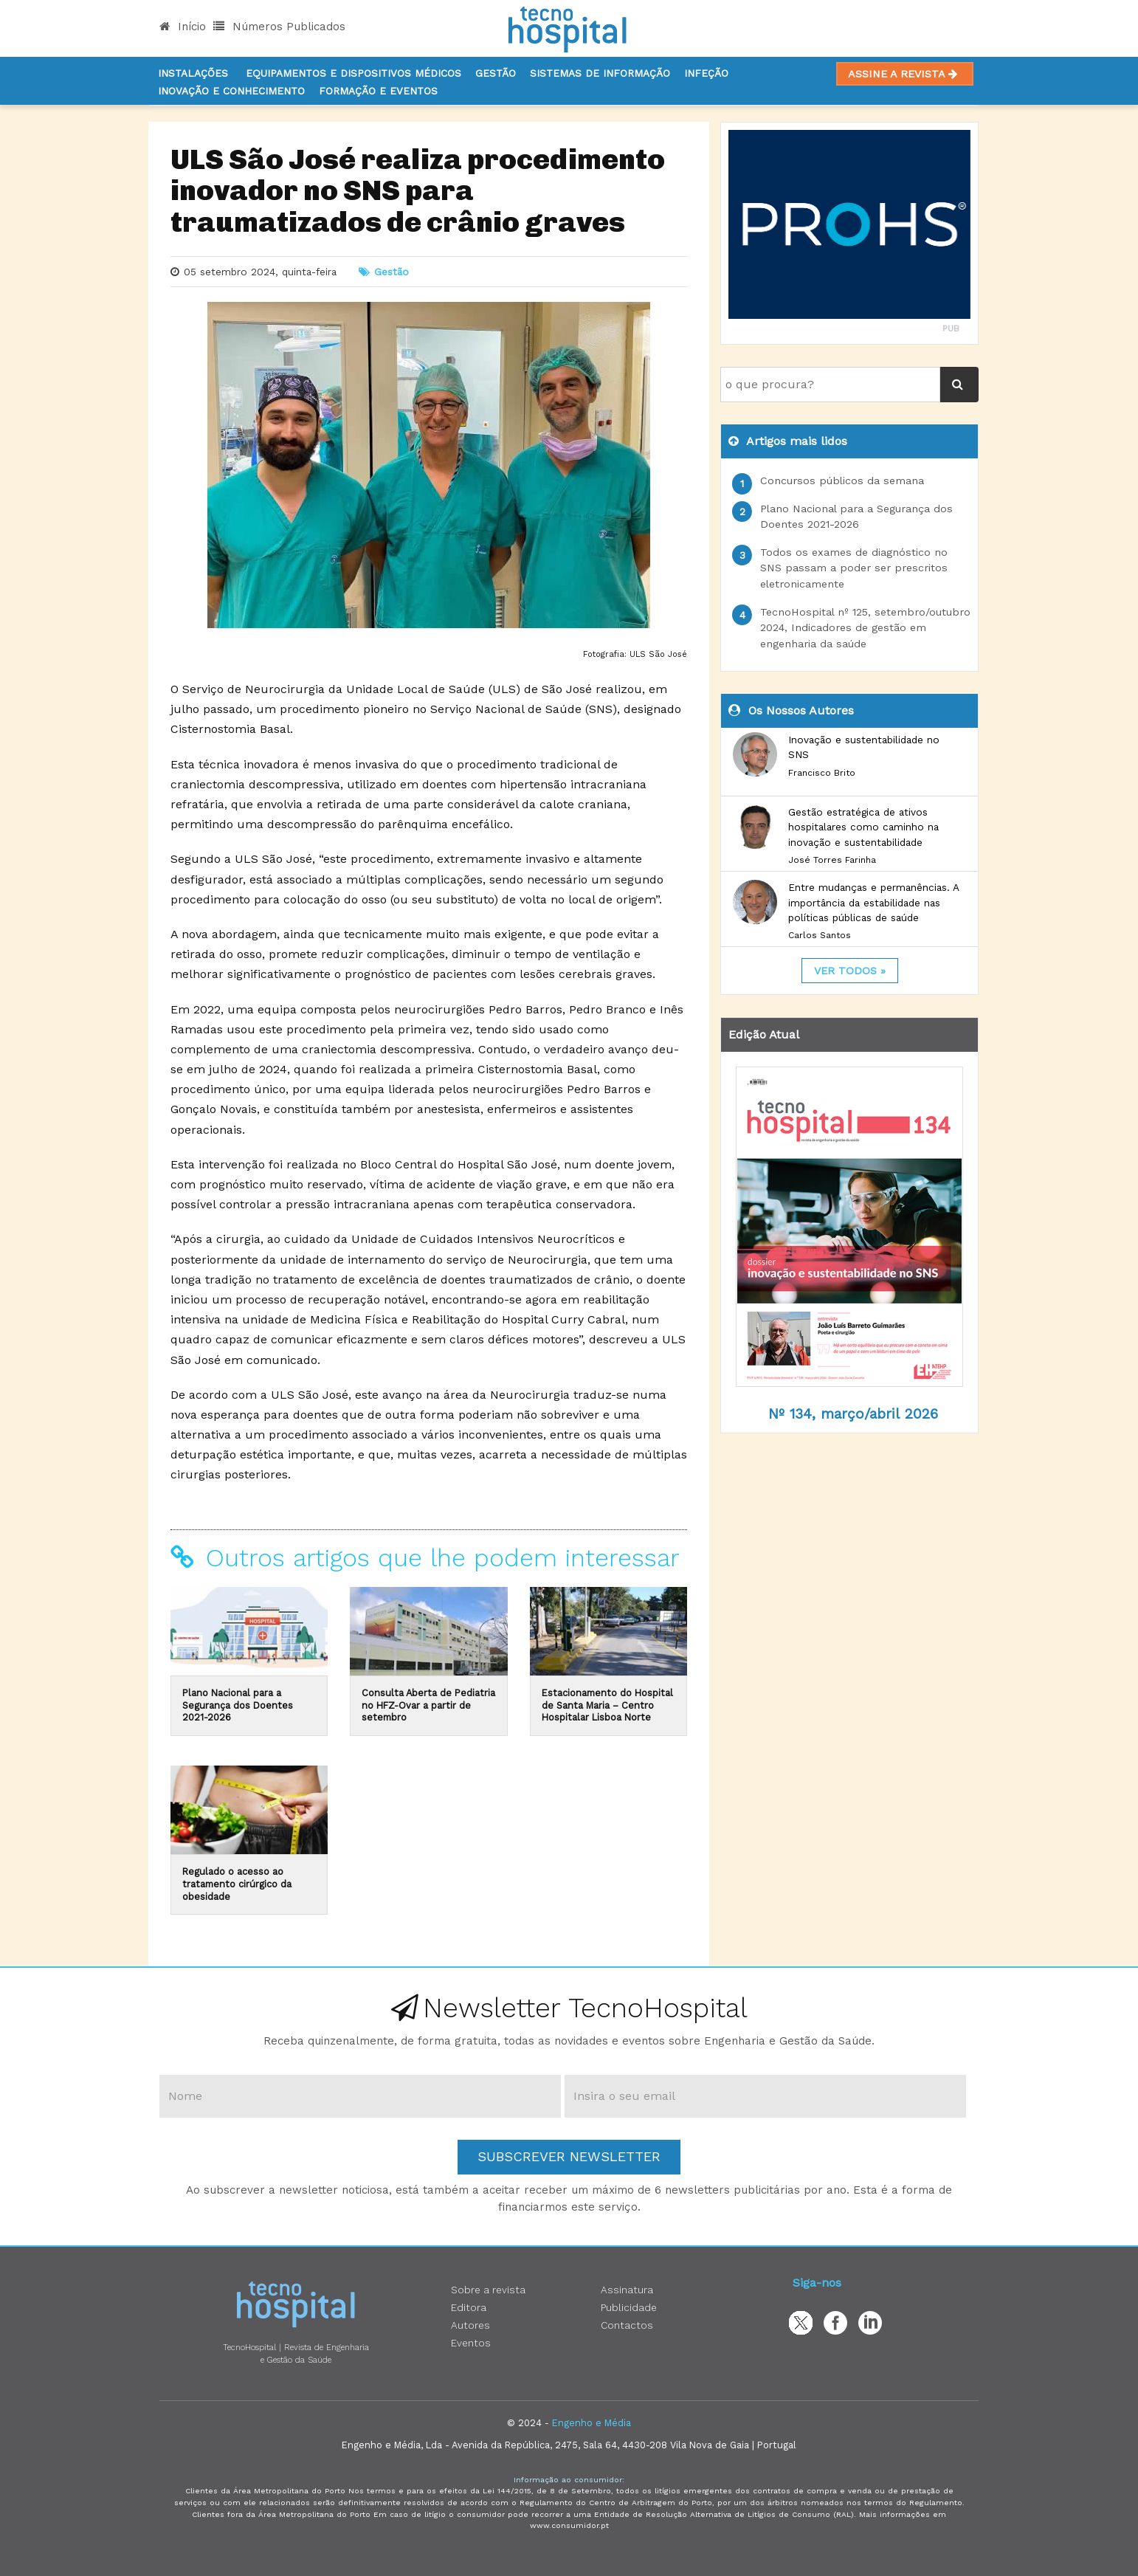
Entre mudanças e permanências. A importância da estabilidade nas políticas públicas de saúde (873, 902)
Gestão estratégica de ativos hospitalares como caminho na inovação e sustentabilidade (863, 827)
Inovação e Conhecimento (231, 91)
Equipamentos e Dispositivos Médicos (353, 73)
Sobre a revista (488, 2290)
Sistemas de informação (600, 73)
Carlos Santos (819, 935)
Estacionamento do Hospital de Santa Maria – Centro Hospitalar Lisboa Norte (607, 1705)
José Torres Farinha (832, 860)
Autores (470, 2325)
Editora (468, 2307)
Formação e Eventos (378, 91)
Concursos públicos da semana (842, 480)
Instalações (193, 73)
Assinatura (627, 2290)
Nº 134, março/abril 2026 (853, 1413)
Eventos (471, 2343)
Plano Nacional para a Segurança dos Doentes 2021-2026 (237, 1705)
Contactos (627, 2325)
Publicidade (629, 2307)
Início (182, 26)
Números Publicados (279, 26)
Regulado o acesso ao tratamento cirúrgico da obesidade (237, 1883)
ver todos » (850, 971)
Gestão (495, 73)
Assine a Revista (905, 74)
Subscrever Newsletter (569, 2156)
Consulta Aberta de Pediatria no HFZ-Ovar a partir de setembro (428, 1705)
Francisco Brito (821, 773)
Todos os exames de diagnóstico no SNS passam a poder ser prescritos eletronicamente (854, 568)
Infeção (706, 73)
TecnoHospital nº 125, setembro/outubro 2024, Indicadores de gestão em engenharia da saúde (865, 628)
